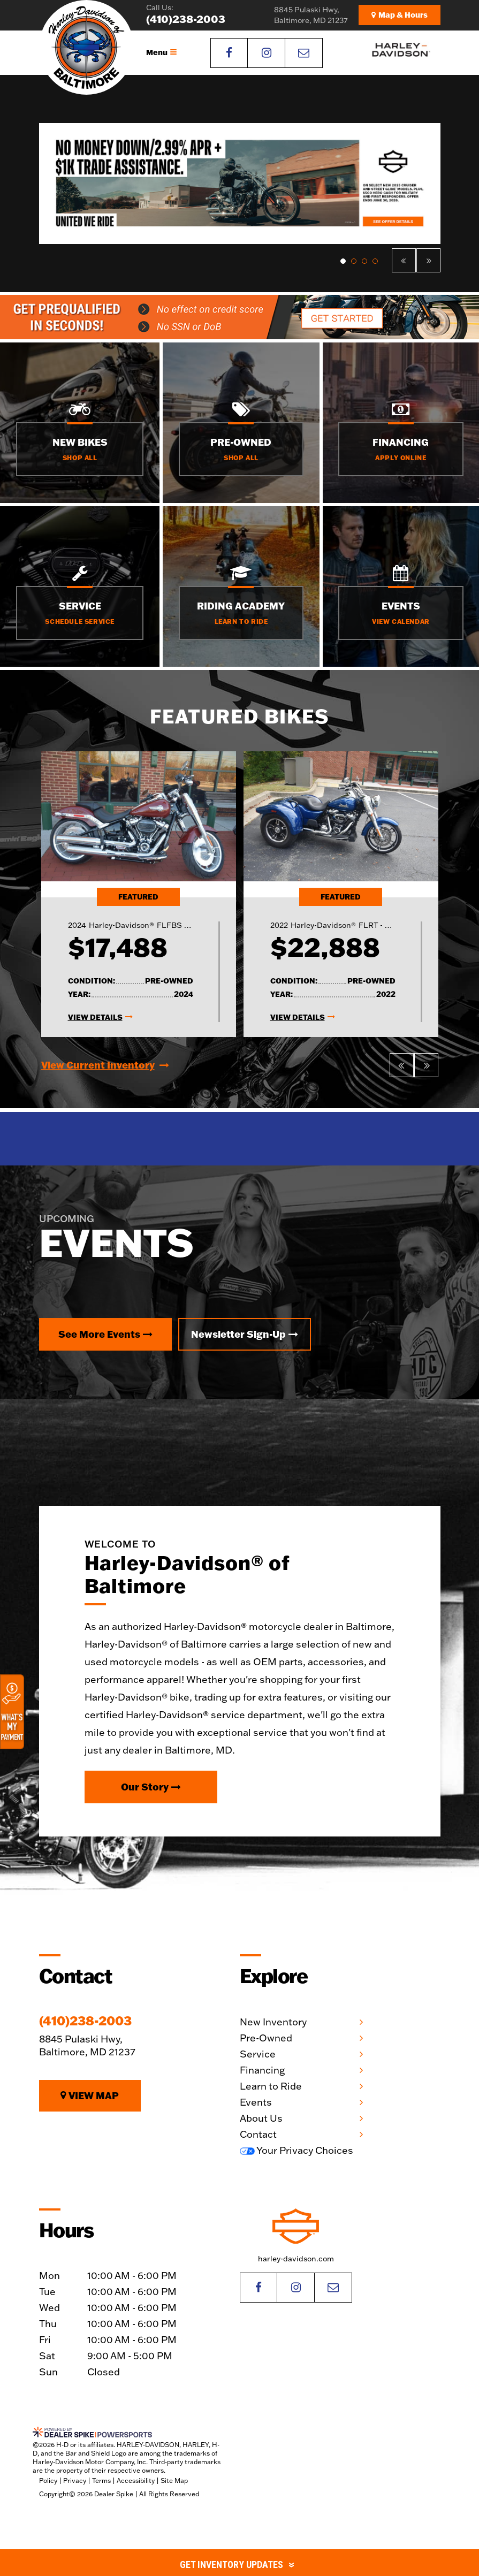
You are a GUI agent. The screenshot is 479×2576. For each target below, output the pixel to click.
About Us (261, 2118)
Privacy (74, 2480)
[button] (404, 260)
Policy (48, 2480)
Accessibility (136, 2480)
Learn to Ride (271, 2086)
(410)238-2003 (85, 2020)
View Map (89, 2095)
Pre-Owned (266, 2038)
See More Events (105, 1334)
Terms (101, 2480)
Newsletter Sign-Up (244, 1334)
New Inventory (273, 2022)
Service (258, 2054)
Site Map (174, 2480)
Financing (262, 2070)
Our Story (151, 1786)
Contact (258, 2134)
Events (256, 2102)
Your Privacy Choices (296, 2150)
